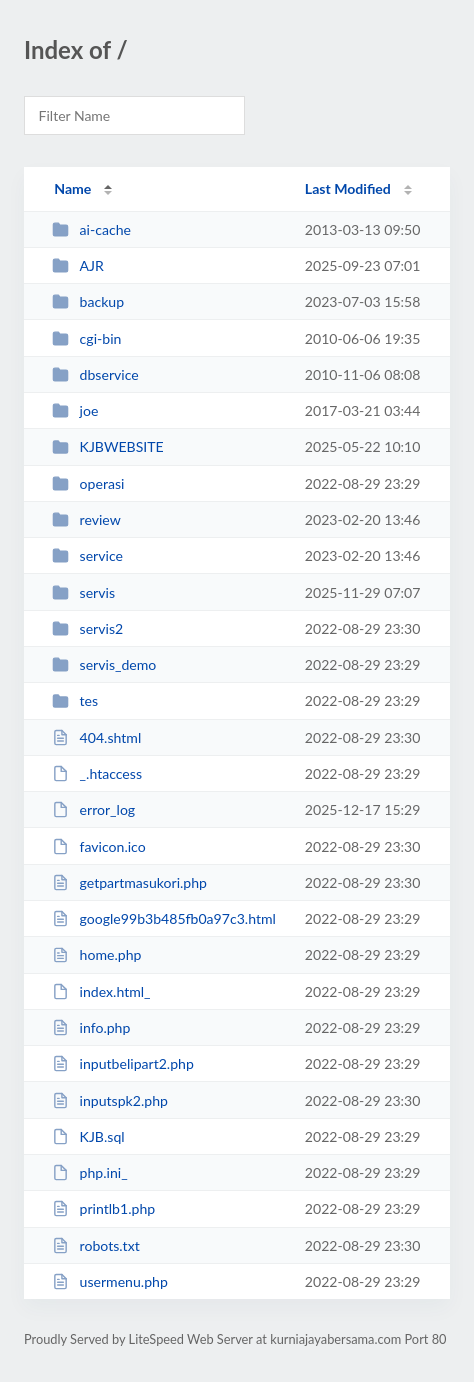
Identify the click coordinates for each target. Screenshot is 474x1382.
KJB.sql (88, 1136)
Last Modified (348, 188)
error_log (93, 809)
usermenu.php (110, 1281)
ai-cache (91, 229)
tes (75, 700)
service (87, 555)
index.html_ (101, 991)
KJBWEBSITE (108, 446)
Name (72, 188)
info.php (91, 1027)
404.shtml (96, 737)
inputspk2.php (110, 1100)
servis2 (87, 628)
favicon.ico (99, 846)
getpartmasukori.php (129, 882)
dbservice (95, 374)
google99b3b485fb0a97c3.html (164, 918)
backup (88, 301)
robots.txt (96, 1245)
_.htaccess (97, 773)
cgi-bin (86, 338)
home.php (96, 954)
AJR (78, 265)
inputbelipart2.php (123, 1063)
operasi (88, 483)
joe (75, 410)
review (86, 519)
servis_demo (104, 664)
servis (83, 592)
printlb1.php (103, 1208)
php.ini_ (89, 1172)
